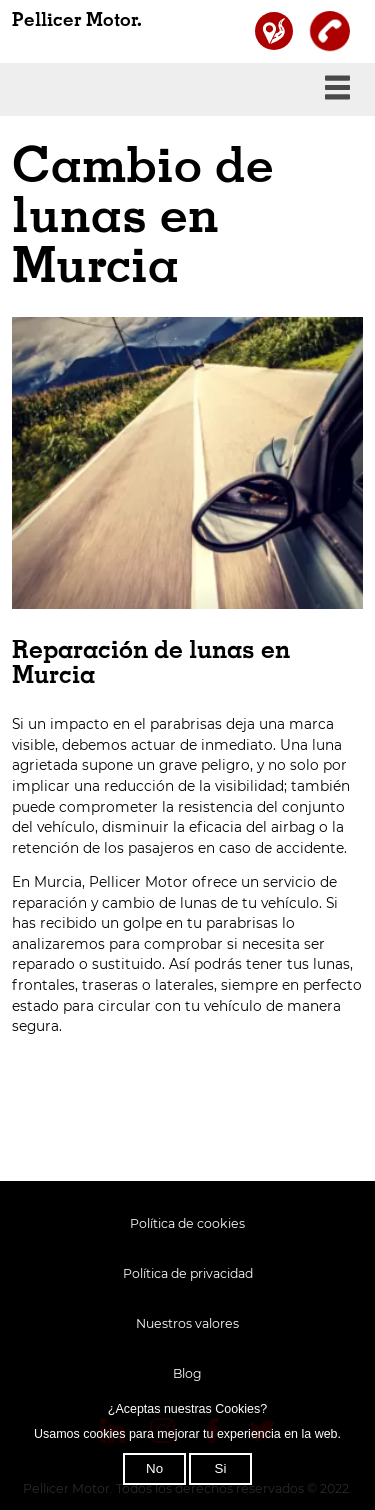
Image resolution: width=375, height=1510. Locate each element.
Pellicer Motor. (77, 21)
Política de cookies (187, 1223)
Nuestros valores (187, 1323)
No (154, 1468)
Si (221, 1468)
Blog (187, 1373)
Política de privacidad (188, 1273)
